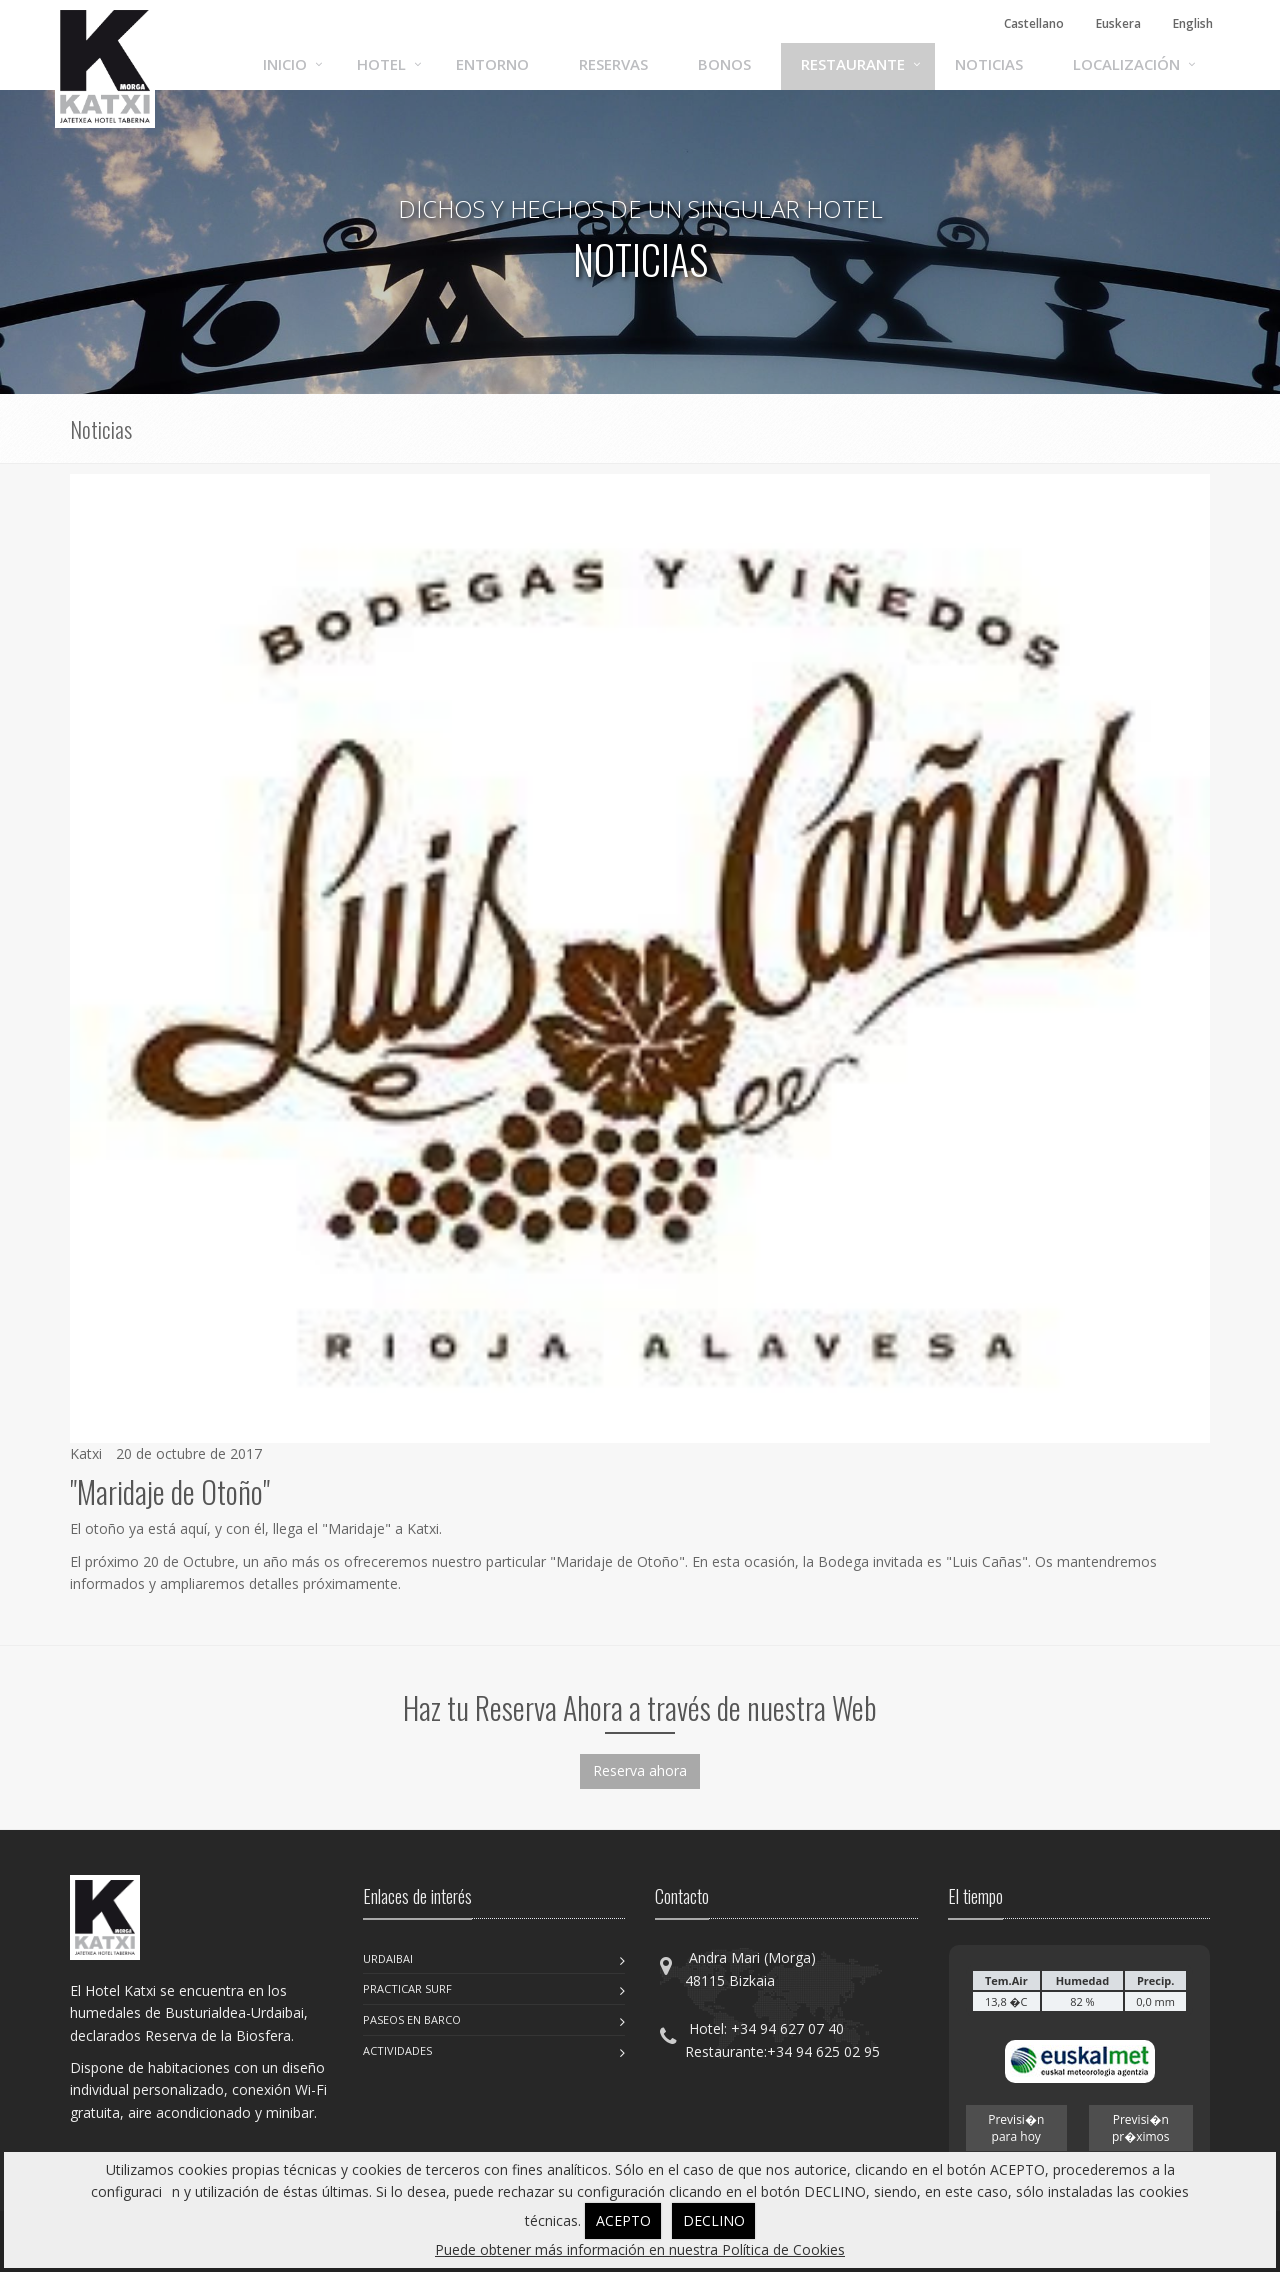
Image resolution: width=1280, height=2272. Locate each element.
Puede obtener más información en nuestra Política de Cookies (640, 2249)
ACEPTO (623, 2220)
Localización (1126, 64)
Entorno (492, 64)
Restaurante (853, 64)
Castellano (1034, 23)
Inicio (285, 64)
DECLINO (714, 2220)
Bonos (724, 64)
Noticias (989, 64)
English (1193, 23)
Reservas (613, 64)
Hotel (381, 64)
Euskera (1118, 23)
